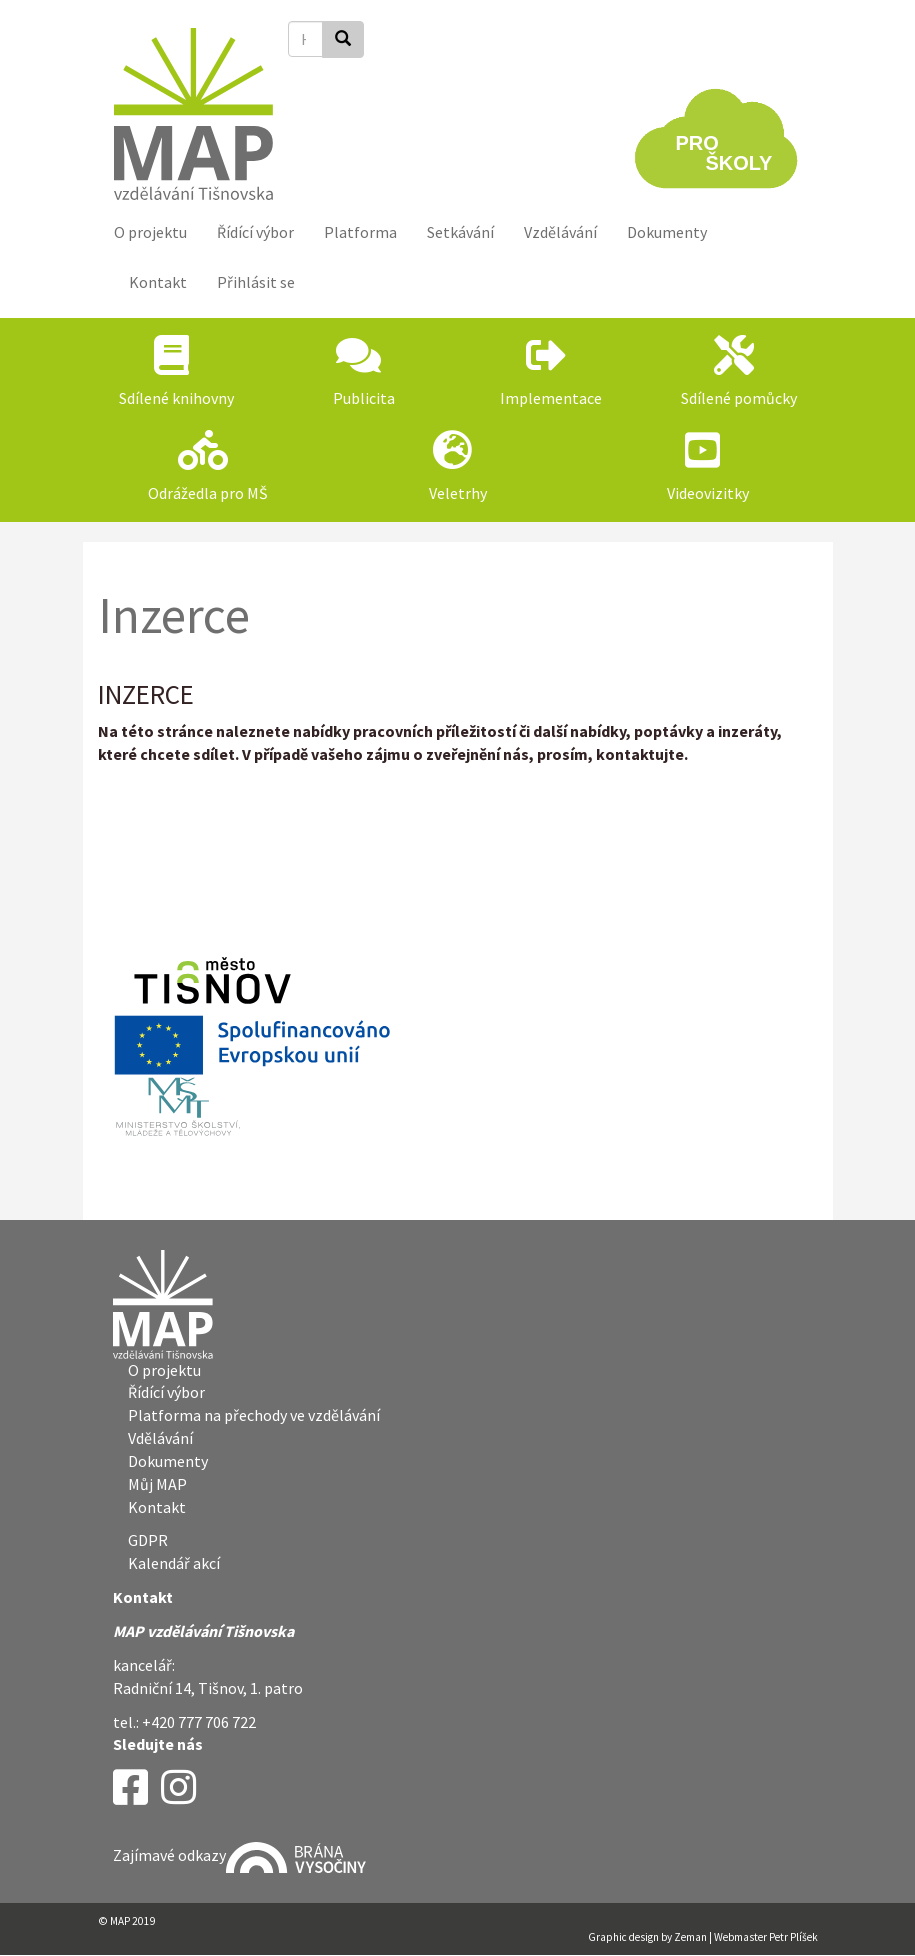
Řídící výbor (255, 232)
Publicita (364, 398)
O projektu (150, 232)
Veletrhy (458, 493)
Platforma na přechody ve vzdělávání (254, 1415)
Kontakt (158, 282)
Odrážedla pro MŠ (208, 493)
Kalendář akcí (174, 1563)
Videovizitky (708, 493)
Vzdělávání (560, 232)
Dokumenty (667, 232)
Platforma (360, 232)
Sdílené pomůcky (739, 398)
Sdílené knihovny (176, 398)
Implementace (551, 398)
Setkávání (460, 232)
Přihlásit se (256, 282)
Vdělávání (160, 1438)
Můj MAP (157, 1484)
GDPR (148, 1540)
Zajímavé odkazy (239, 1855)
